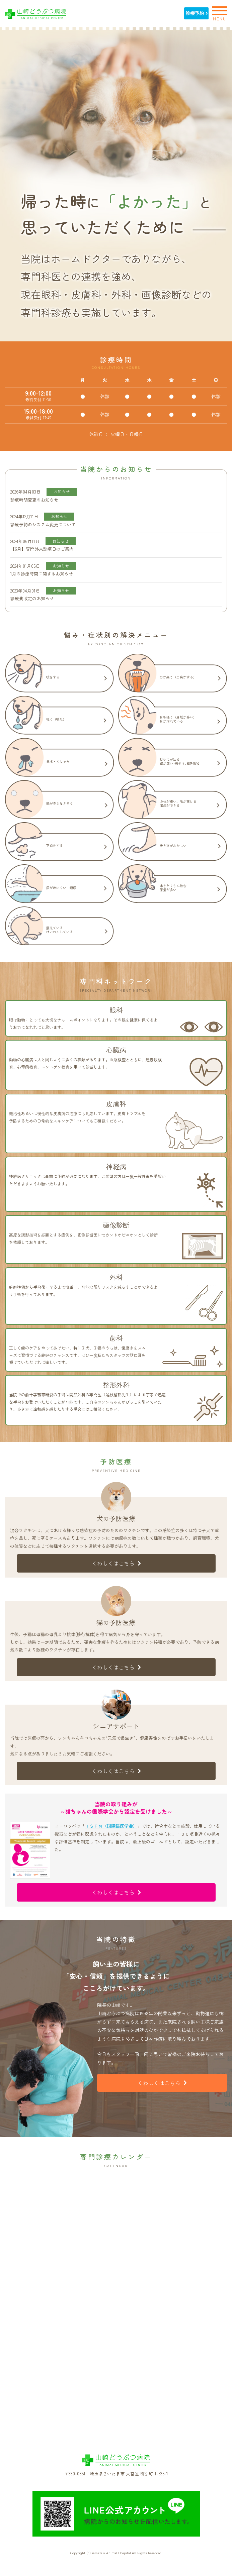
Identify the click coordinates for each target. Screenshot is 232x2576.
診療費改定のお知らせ (32, 598)
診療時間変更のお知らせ (34, 500)
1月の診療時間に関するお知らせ (41, 573)
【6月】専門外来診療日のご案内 (42, 549)
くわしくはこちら (116, 1563)
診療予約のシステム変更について (43, 524)
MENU (219, 13)
